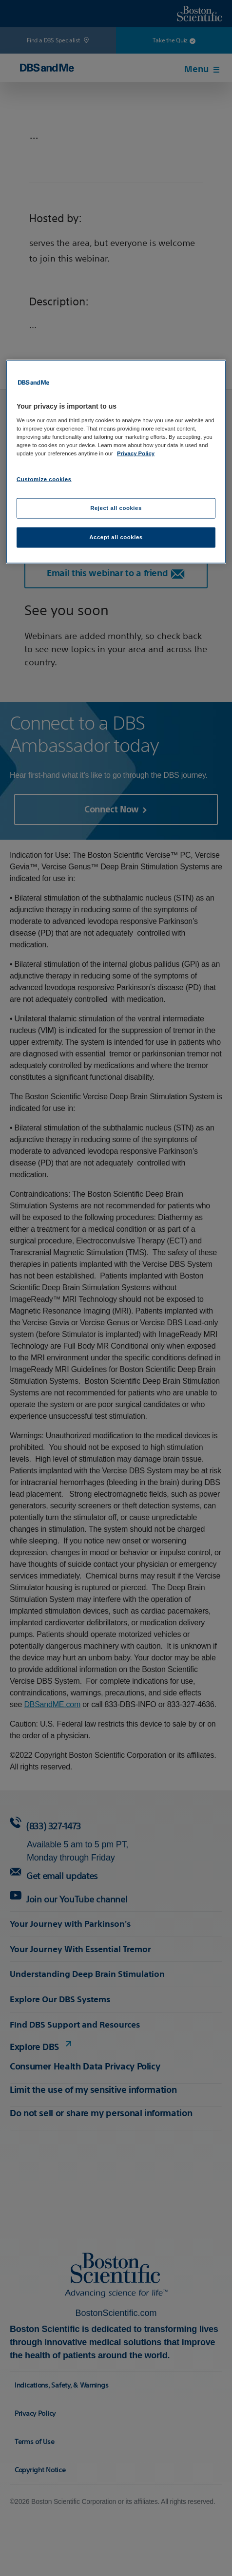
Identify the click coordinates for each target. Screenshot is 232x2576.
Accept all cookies (116, 537)
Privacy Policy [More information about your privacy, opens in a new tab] (136, 453)
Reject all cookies (116, 508)
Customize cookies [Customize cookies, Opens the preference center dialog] (44, 479)
